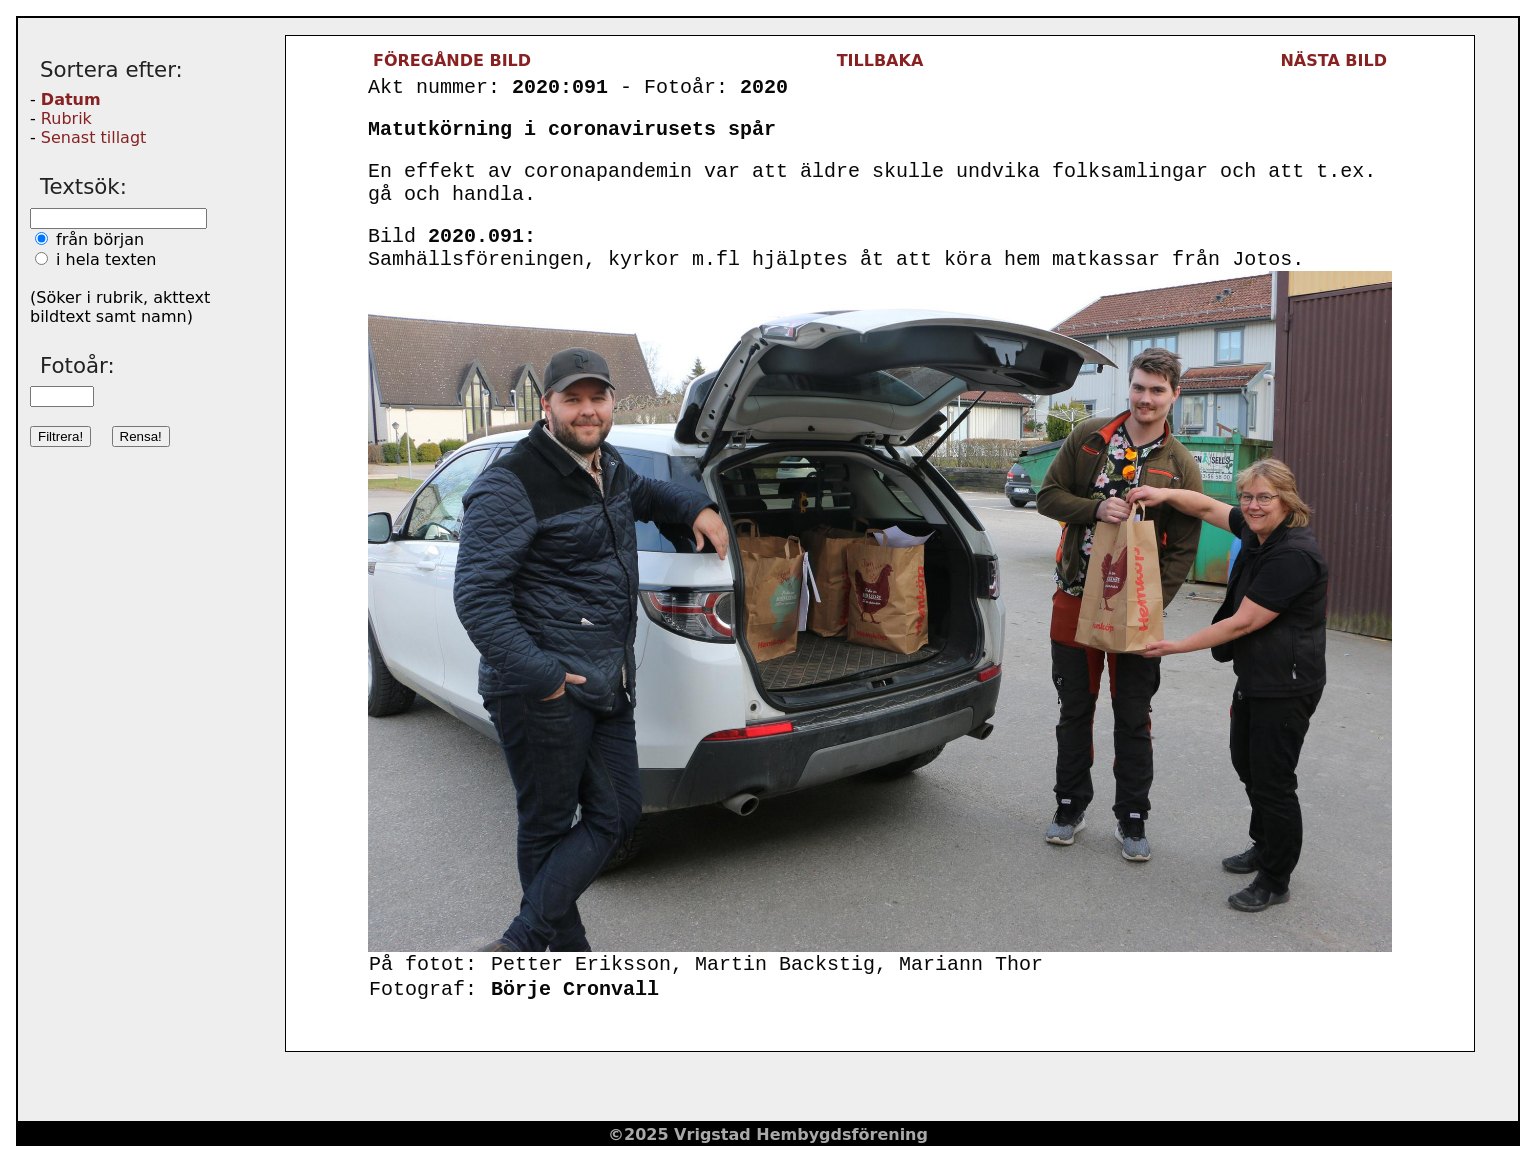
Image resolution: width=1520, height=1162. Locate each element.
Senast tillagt (93, 137)
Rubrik (66, 118)
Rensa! (141, 436)
